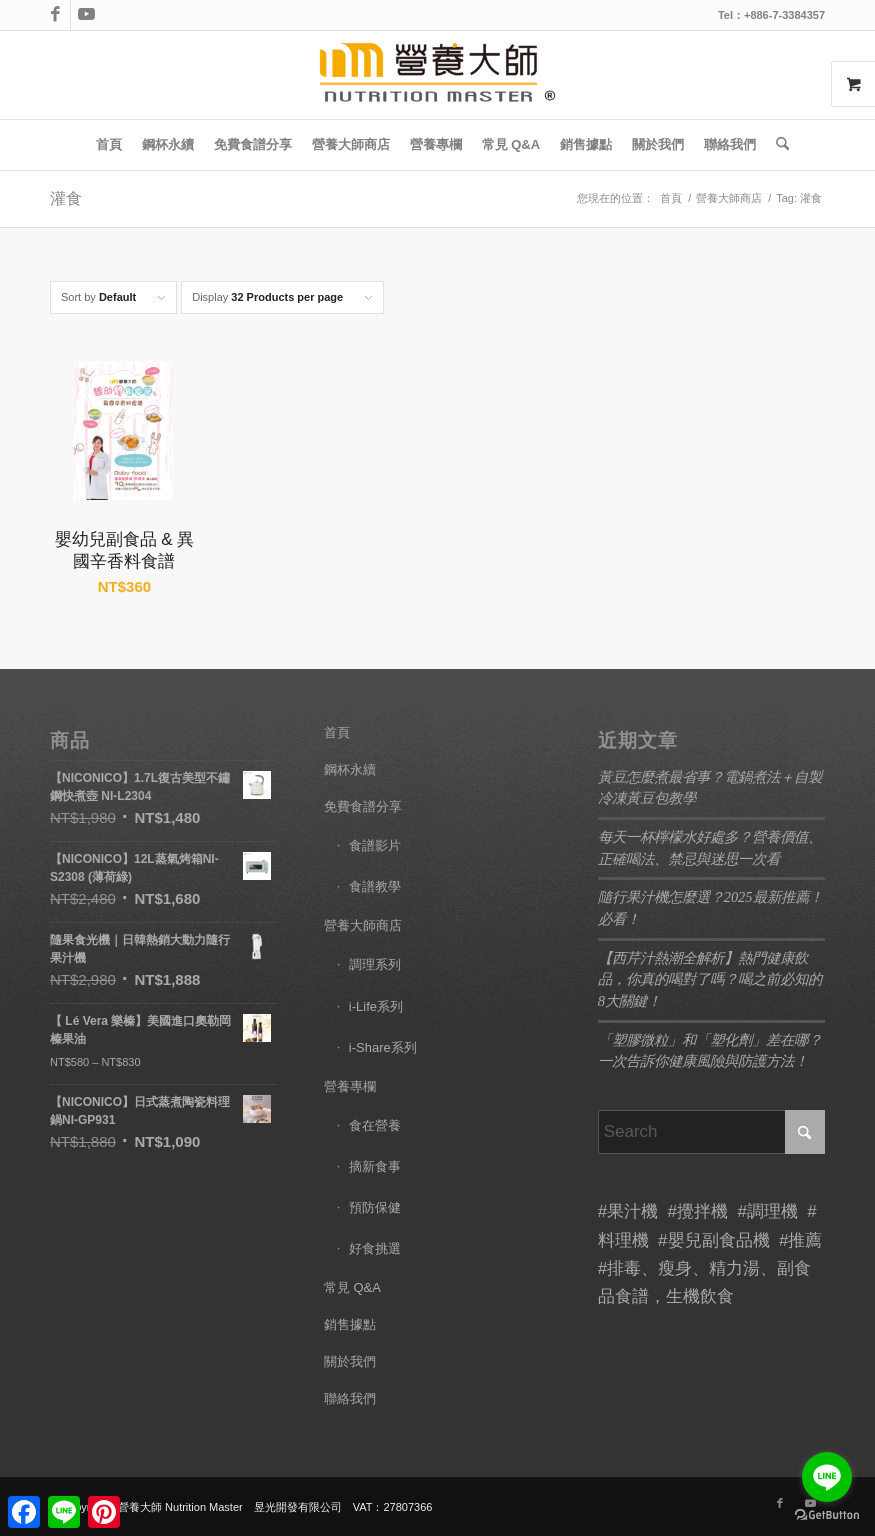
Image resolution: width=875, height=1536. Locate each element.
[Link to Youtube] (86, 15)
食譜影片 (375, 845)
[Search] (777, 145)
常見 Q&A (352, 1287)
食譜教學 (375, 886)
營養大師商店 (363, 925)
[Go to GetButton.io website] (827, 1515)
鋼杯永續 (350, 769)
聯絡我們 (350, 1398)
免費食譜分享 (363, 806)
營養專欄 (350, 1086)
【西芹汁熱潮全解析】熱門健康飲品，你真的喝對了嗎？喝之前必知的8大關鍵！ (710, 979)
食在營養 (375, 1125)
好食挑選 (375, 1248)
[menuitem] (109, 145)
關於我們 (350, 1361)
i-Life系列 (376, 1006)
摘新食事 (375, 1166)
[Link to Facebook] (55, 15)
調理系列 (375, 964)
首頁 (337, 732)
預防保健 (375, 1207)
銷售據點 (350, 1324)
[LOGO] (438, 75)
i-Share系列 (383, 1047)
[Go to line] (827, 1477)
